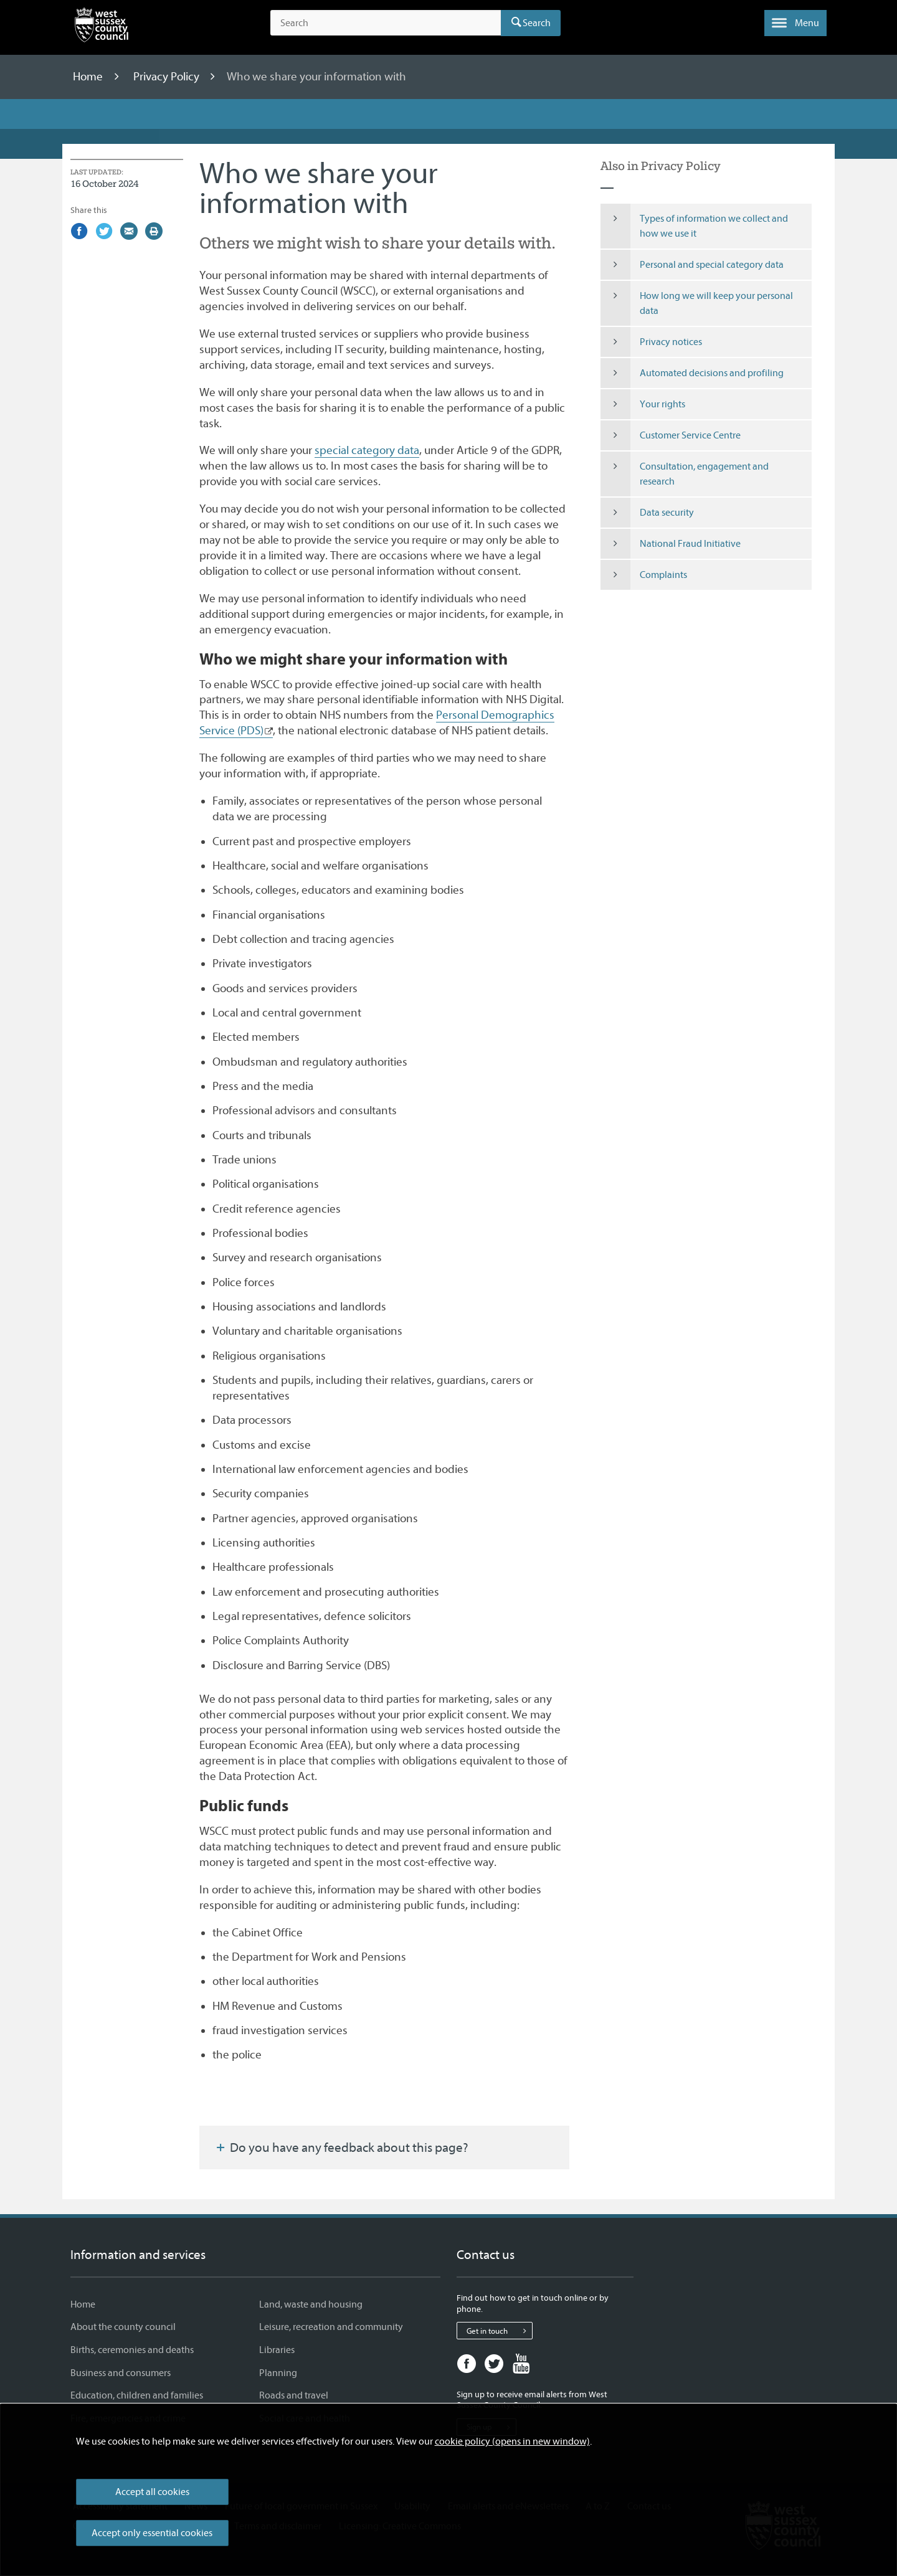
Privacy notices (651, 342)
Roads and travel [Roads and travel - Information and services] (293, 2395)
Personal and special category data (692, 265)
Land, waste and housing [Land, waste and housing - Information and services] (311, 2304)
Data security (647, 513)
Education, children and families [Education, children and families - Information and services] (136, 2395)
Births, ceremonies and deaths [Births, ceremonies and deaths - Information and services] (132, 2350)
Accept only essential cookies (152, 2533)
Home (89, 76)
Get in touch (499, 2331)
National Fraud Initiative (670, 544)
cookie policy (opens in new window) (512, 2441)
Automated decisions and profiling (692, 373)
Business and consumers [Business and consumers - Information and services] (120, 2373)
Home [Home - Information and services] (82, 2304)
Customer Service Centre (670, 435)
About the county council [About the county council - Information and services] (123, 2326)
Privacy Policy (167, 76)
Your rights (643, 404)
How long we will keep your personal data (697, 303)
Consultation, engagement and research (684, 474)
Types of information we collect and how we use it (694, 226)
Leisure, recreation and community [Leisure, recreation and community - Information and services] (331, 2326)
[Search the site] (385, 23)
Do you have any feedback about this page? (341, 2147)
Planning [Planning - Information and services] (278, 2373)
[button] (795, 23)
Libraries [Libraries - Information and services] (277, 2350)
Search (537, 23)
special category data (367, 450)
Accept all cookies (152, 2492)
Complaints (644, 575)
